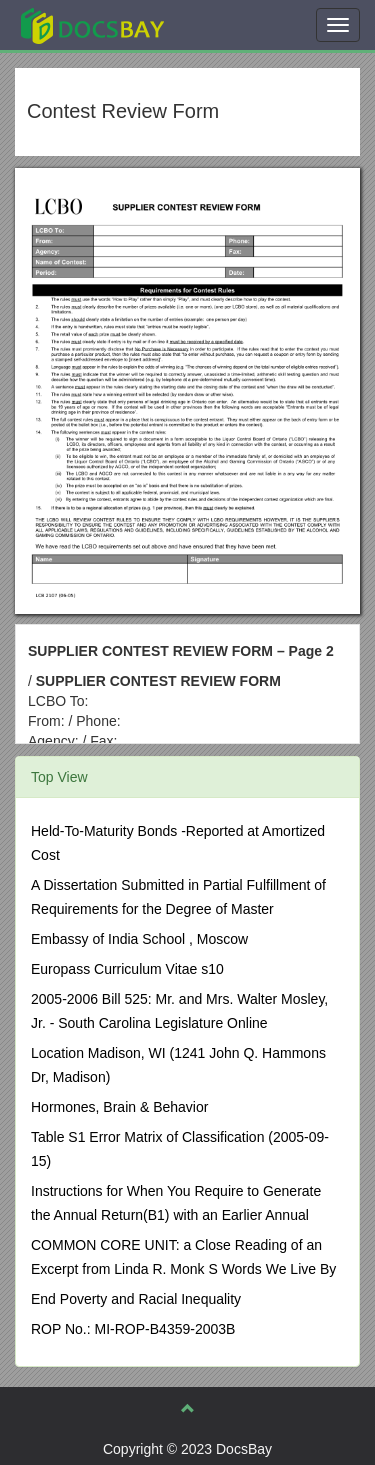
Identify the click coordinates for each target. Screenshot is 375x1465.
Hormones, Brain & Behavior (119, 1107)
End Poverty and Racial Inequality (136, 1299)
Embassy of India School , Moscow (139, 939)
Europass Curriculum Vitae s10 (127, 969)
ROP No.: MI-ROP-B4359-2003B (133, 1329)
